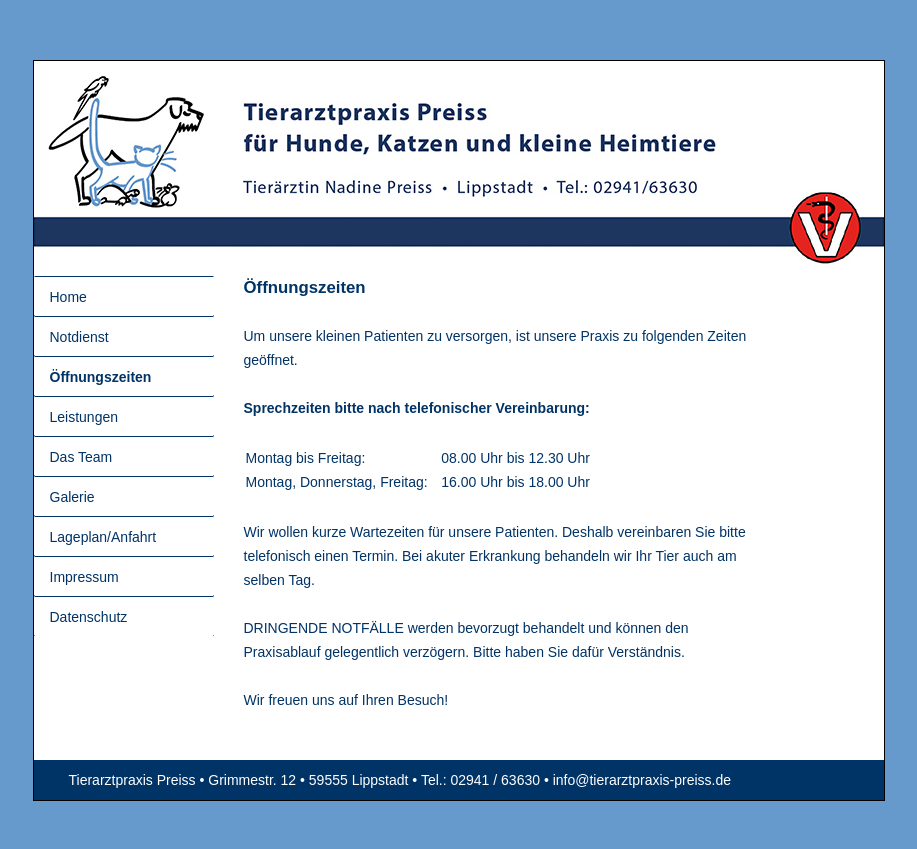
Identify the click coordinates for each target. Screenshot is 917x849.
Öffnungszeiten (101, 377)
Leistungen (84, 417)
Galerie (72, 497)
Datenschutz (89, 617)
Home (68, 297)
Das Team (81, 457)
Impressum (84, 577)
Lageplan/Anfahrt (103, 537)
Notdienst (79, 337)
